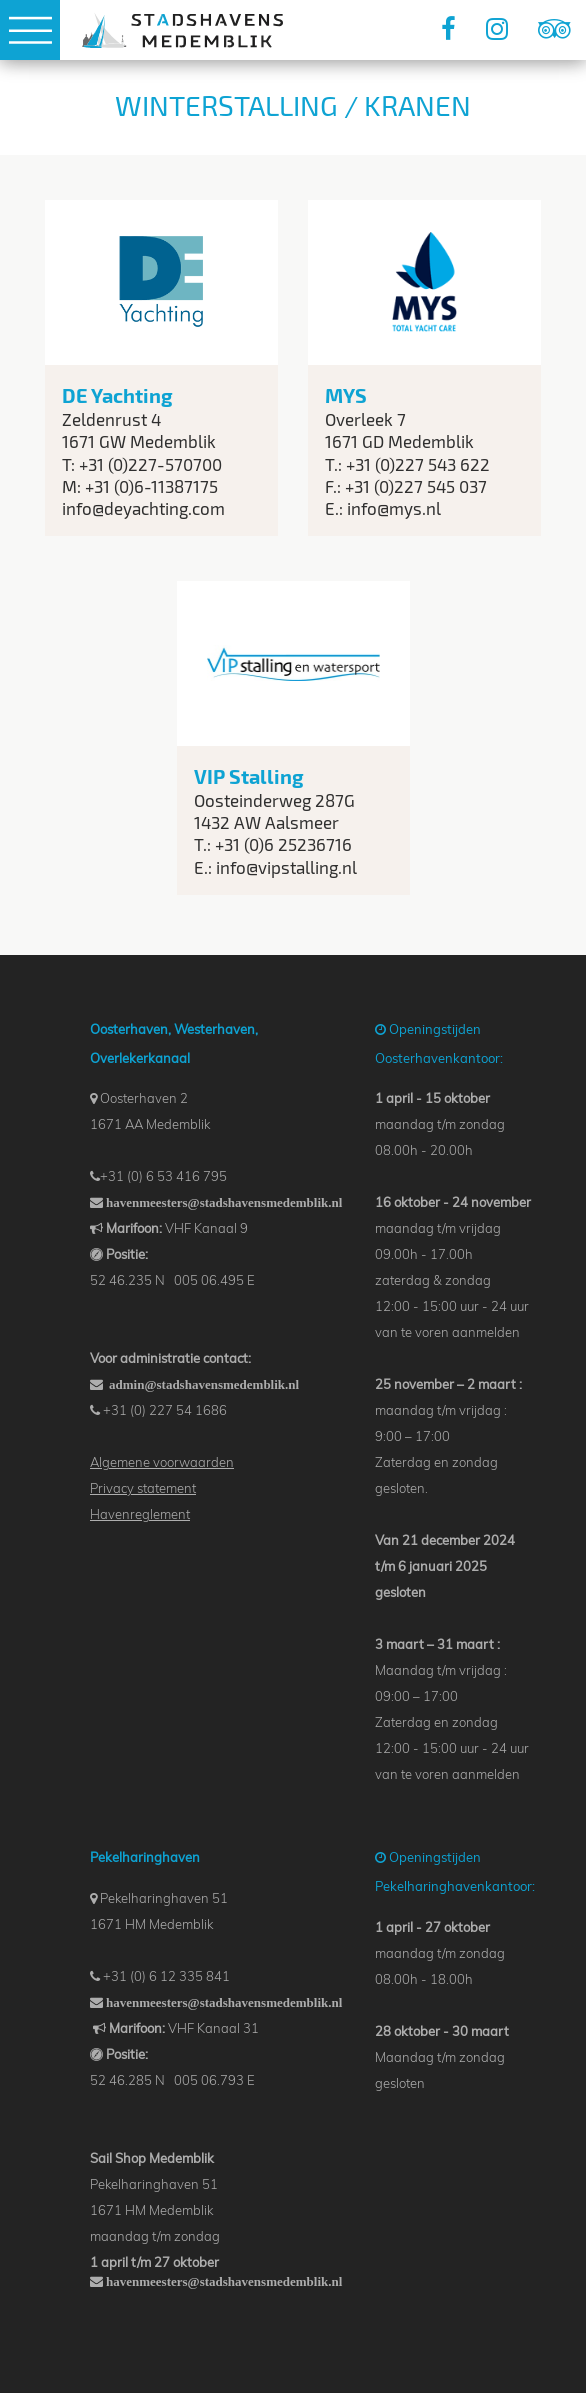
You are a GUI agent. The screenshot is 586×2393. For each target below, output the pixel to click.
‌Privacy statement (143, 1488)
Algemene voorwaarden (162, 1462)
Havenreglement (140, 1514)
